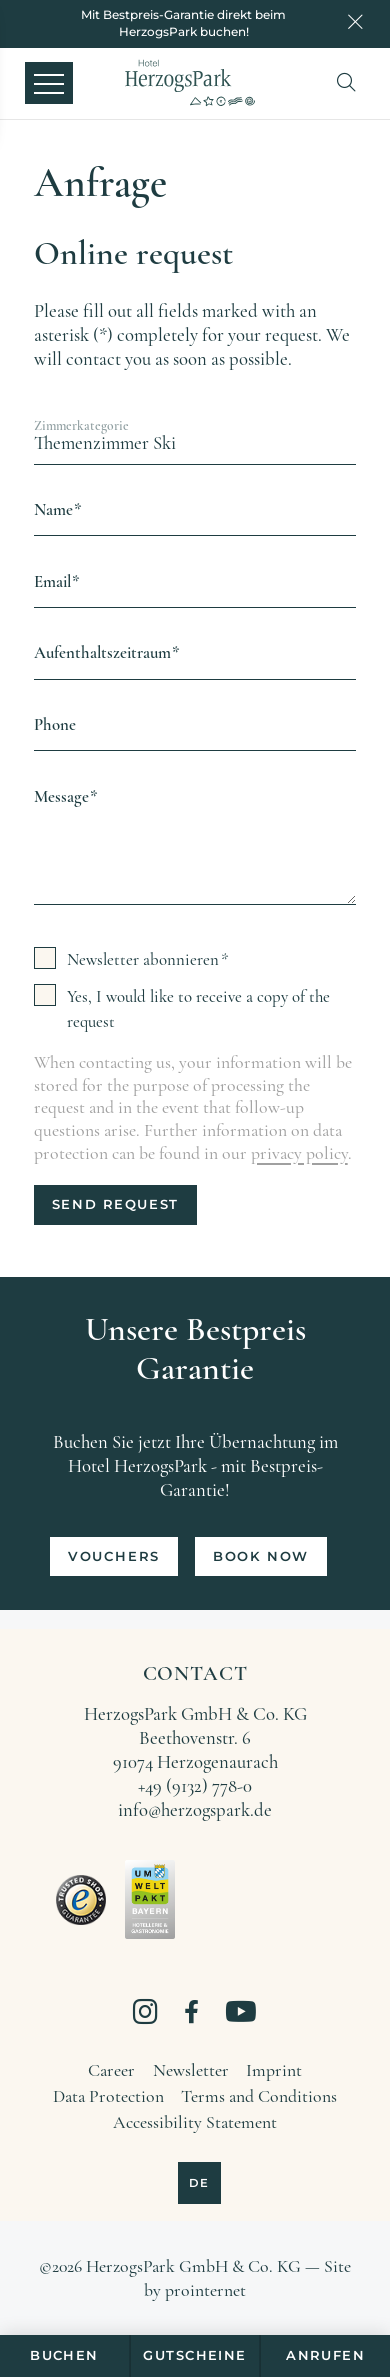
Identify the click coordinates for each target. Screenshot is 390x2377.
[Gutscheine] (194, 2356)
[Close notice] (356, 24)
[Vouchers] (114, 1556)
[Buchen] (64, 2356)
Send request (115, 1204)
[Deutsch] (199, 2183)
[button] (351, 82)
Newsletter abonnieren (143, 959)
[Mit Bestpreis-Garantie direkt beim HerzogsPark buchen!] (183, 23)
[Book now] (261, 1556)
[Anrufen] (325, 2356)
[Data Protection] (108, 2097)
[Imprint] (274, 2071)
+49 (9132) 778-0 (195, 1786)
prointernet (205, 2290)
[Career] (111, 2071)
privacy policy (299, 1153)
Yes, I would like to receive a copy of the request (198, 1009)
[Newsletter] (191, 2071)
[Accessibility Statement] (195, 2123)
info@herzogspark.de (195, 1810)
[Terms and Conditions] (259, 2097)
